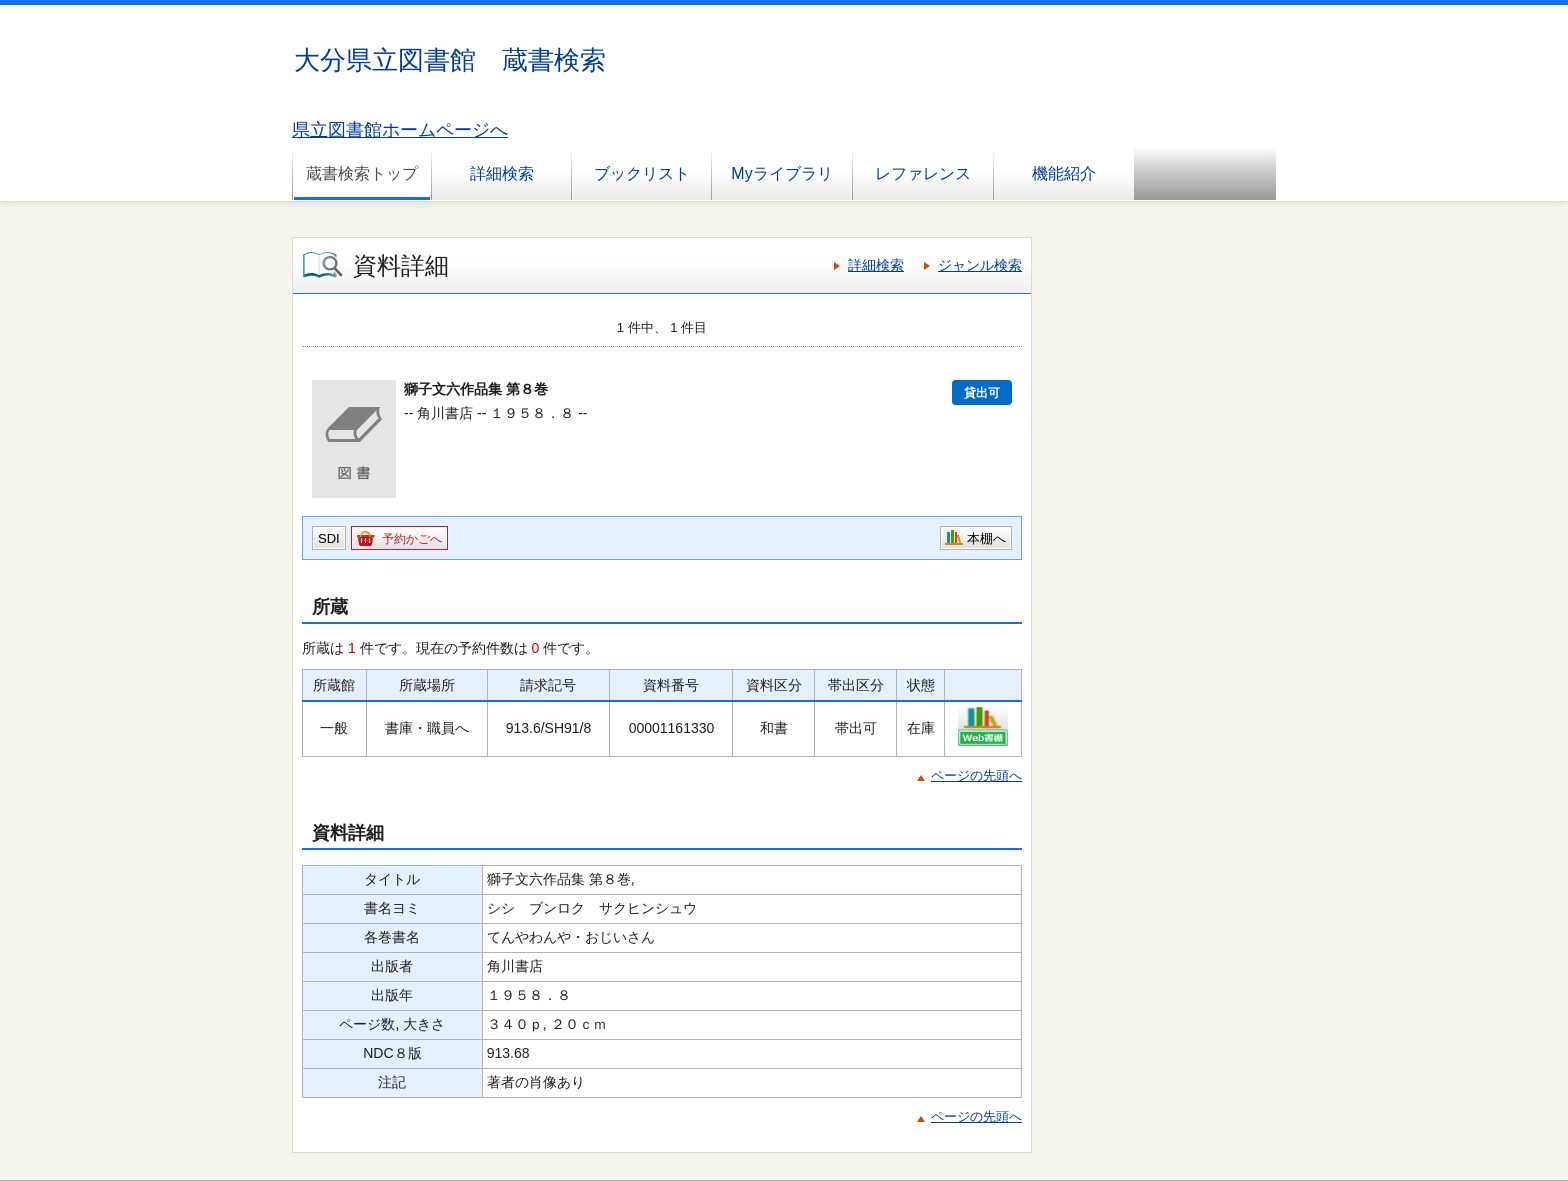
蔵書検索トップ (362, 173)
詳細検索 (502, 173)
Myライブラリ (781, 173)
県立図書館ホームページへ (400, 130)
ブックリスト (642, 173)
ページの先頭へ (976, 775)
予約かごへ (412, 539)
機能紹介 (1064, 173)
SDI (329, 538)
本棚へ (986, 538)
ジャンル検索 (980, 265)
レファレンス (923, 173)
